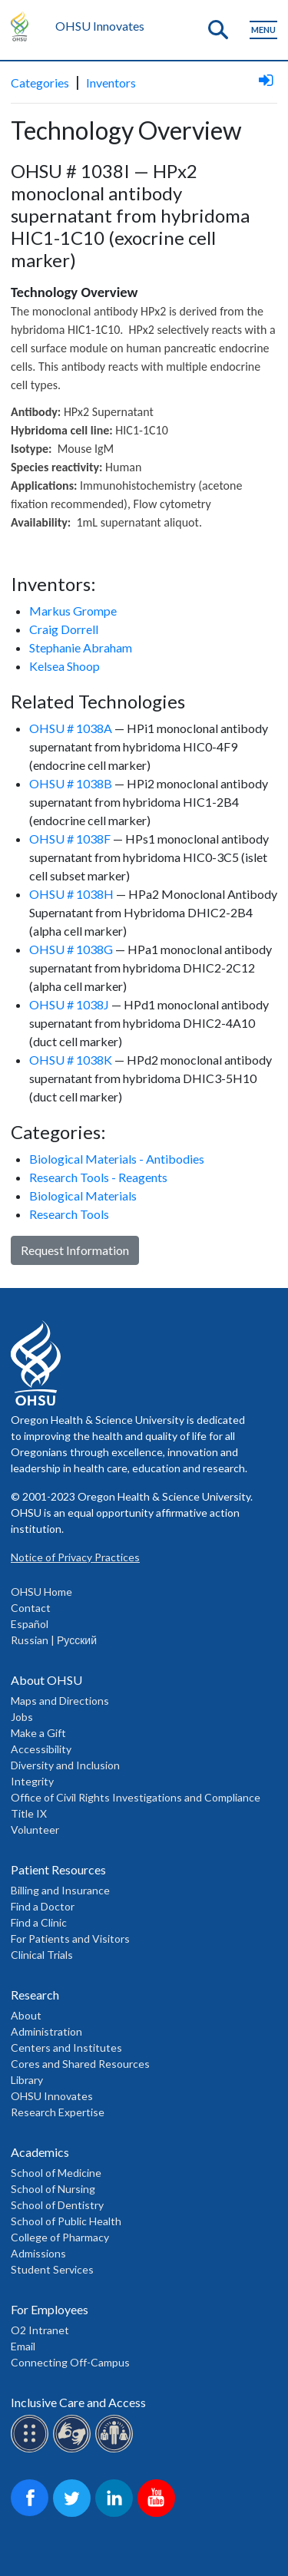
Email (23, 2346)
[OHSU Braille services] (32, 2449)
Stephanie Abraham (80, 647)
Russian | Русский (54, 1639)
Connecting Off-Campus (70, 2362)
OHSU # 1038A (70, 728)
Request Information (75, 1250)
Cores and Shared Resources (80, 2063)
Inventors (111, 82)
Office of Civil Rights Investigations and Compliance (135, 1797)
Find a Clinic (39, 1922)
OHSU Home (41, 1591)
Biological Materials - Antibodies (116, 1158)
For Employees (49, 2309)
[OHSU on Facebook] (32, 2514)
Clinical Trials (42, 1954)
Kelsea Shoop (64, 666)
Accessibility (41, 1748)
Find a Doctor (42, 1906)
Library (27, 2079)
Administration (46, 2031)
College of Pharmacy (60, 2237)
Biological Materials (83, 1195)
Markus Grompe (73, 610)
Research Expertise (57, 2112)
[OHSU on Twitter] (74, 2514)
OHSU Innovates (99, 25)
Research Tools (69, 1214)
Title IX (29, 1813)
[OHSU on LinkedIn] (116, 2514)
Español (29, 1623)
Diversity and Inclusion (65, 1765)
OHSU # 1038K (70, 1059)
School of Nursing (53, 2188)
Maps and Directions (60, 1700)
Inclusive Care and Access (78, 2402)
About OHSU (46, 1680)
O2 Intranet (40, 2330)
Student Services (52, 2269)
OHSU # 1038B (70, 783)
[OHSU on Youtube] (158, 2514)
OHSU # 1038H (71, 894)
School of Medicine (56, 2172)
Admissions (38, 2253)
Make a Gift (38, 1732)
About (26, 2015)
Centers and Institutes (66, 2047)
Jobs (22, 1716)
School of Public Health (66, 2221)
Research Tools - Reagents (98, 1177)
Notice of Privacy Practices (75, 1557)
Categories (40, 82)
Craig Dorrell (63, 629)
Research (35, 1994)
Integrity (32, 1781)
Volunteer (35, 1829)
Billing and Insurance (60, 1890)
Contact (31, 1607)
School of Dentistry (57, 2204)
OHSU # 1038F (70, 838)
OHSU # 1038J (69, 1004)
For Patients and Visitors (70, 1938)
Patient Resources (58, 1869)
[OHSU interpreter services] (116, 2449)
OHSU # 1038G (71, 949)
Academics (40, 2152)
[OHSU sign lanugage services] (74, 2449)
